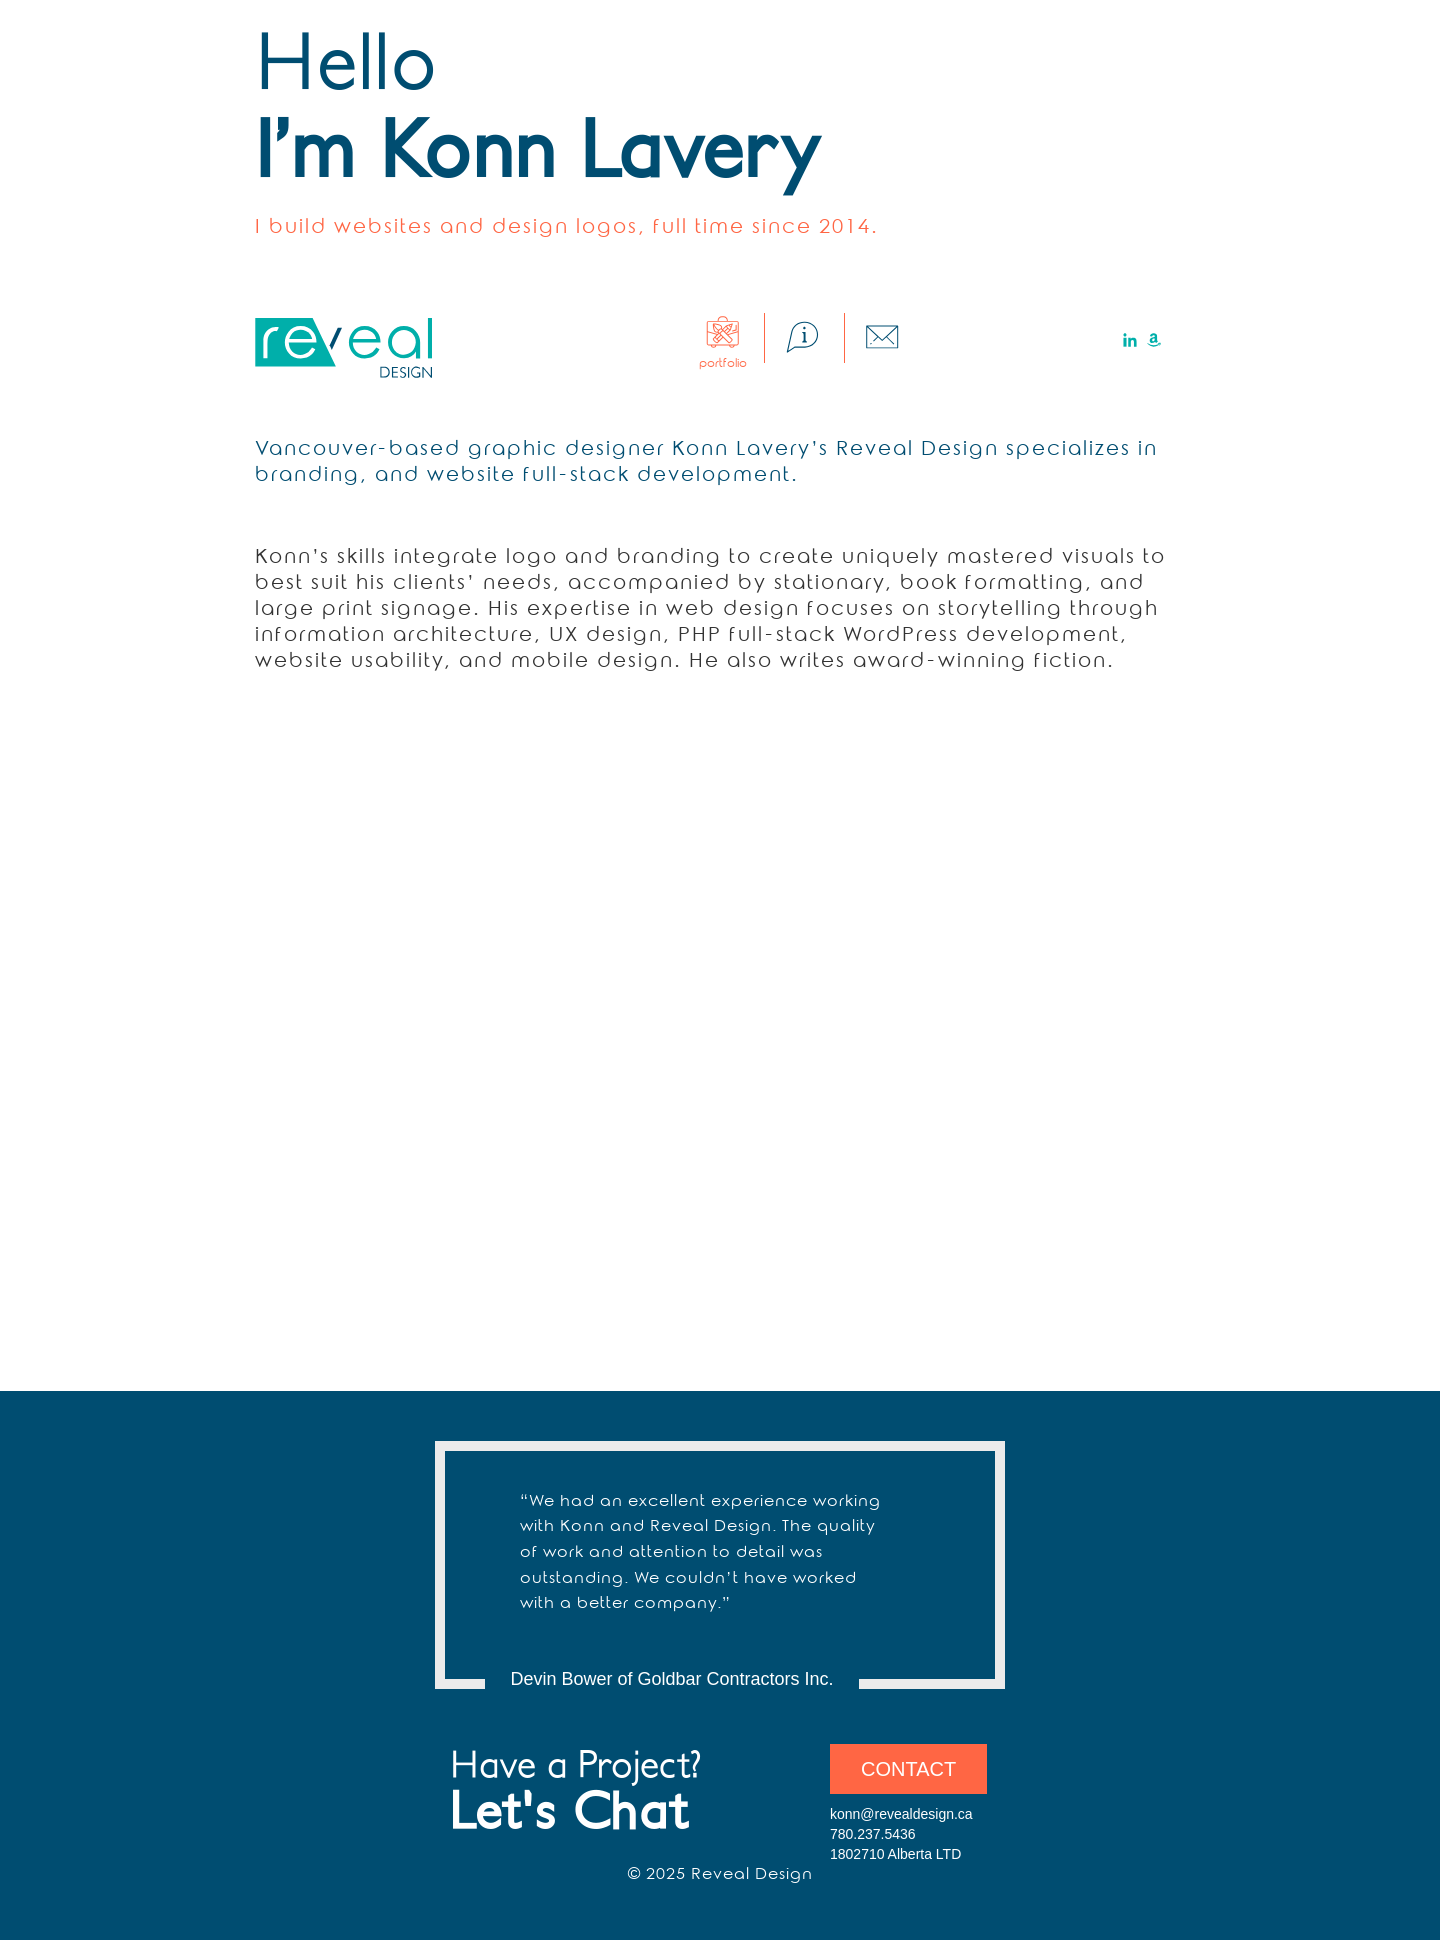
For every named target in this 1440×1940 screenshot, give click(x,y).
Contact (908, 1769)
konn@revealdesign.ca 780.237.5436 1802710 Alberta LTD (901, 1834)
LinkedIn (1130, 340)
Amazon (1154, 340)
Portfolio (723, 357)
